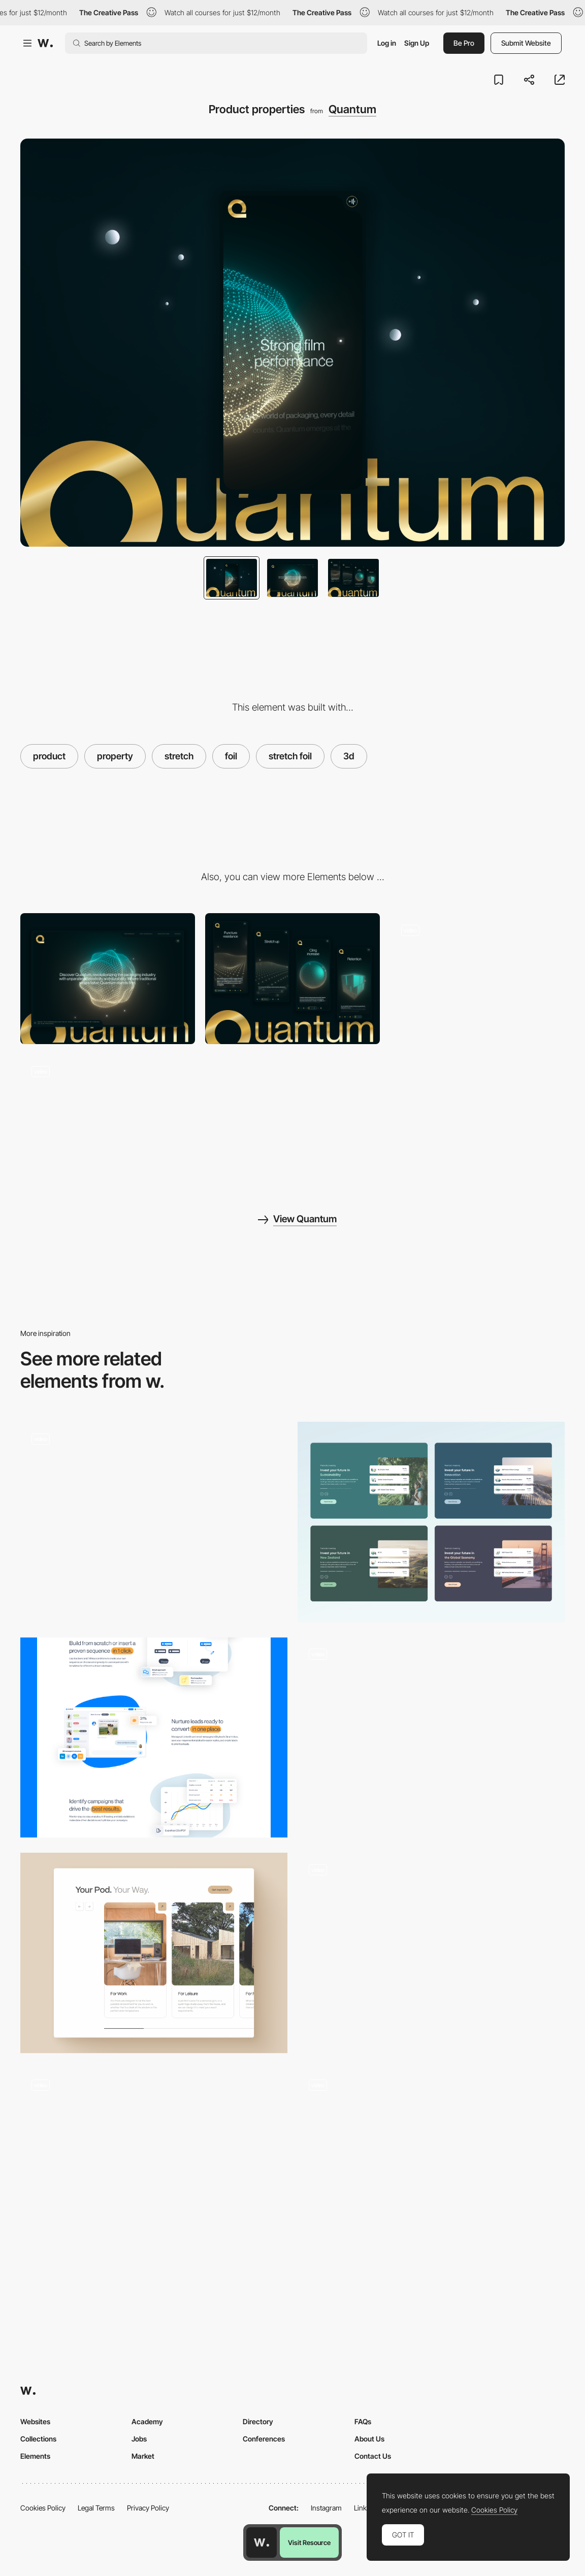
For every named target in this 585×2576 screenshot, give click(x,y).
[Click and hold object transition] (431, 1732)
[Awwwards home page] (261, 2542)
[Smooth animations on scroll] (477, 978)
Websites (35, 2421)
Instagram (326, 2507)
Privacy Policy (148, 2507)
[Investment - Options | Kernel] (431, 1522)
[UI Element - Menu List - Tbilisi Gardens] (153, 1517)
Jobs (139, 2438)
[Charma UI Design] (431, 2168)
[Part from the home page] (153, 1737)
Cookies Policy (43, 2507)
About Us (369, 2438)
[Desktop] (107, 978)
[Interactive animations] (107, 1119)
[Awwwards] (45, 43)
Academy (147, 2421)
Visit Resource (309, 2542)
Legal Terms (96, 2507)
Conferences (264, 2438)
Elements (35, 2456)
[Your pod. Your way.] (153, 1953)
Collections (38, 2438)
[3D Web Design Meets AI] (153, 2168)
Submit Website (526, 43)
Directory (258, 2421)
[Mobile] (292, 978)
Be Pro (463, 43)
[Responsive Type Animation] (431, 1953)
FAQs (362, 2421)
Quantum (352, 109)
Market (143, 2456)
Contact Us (372, 2456)
